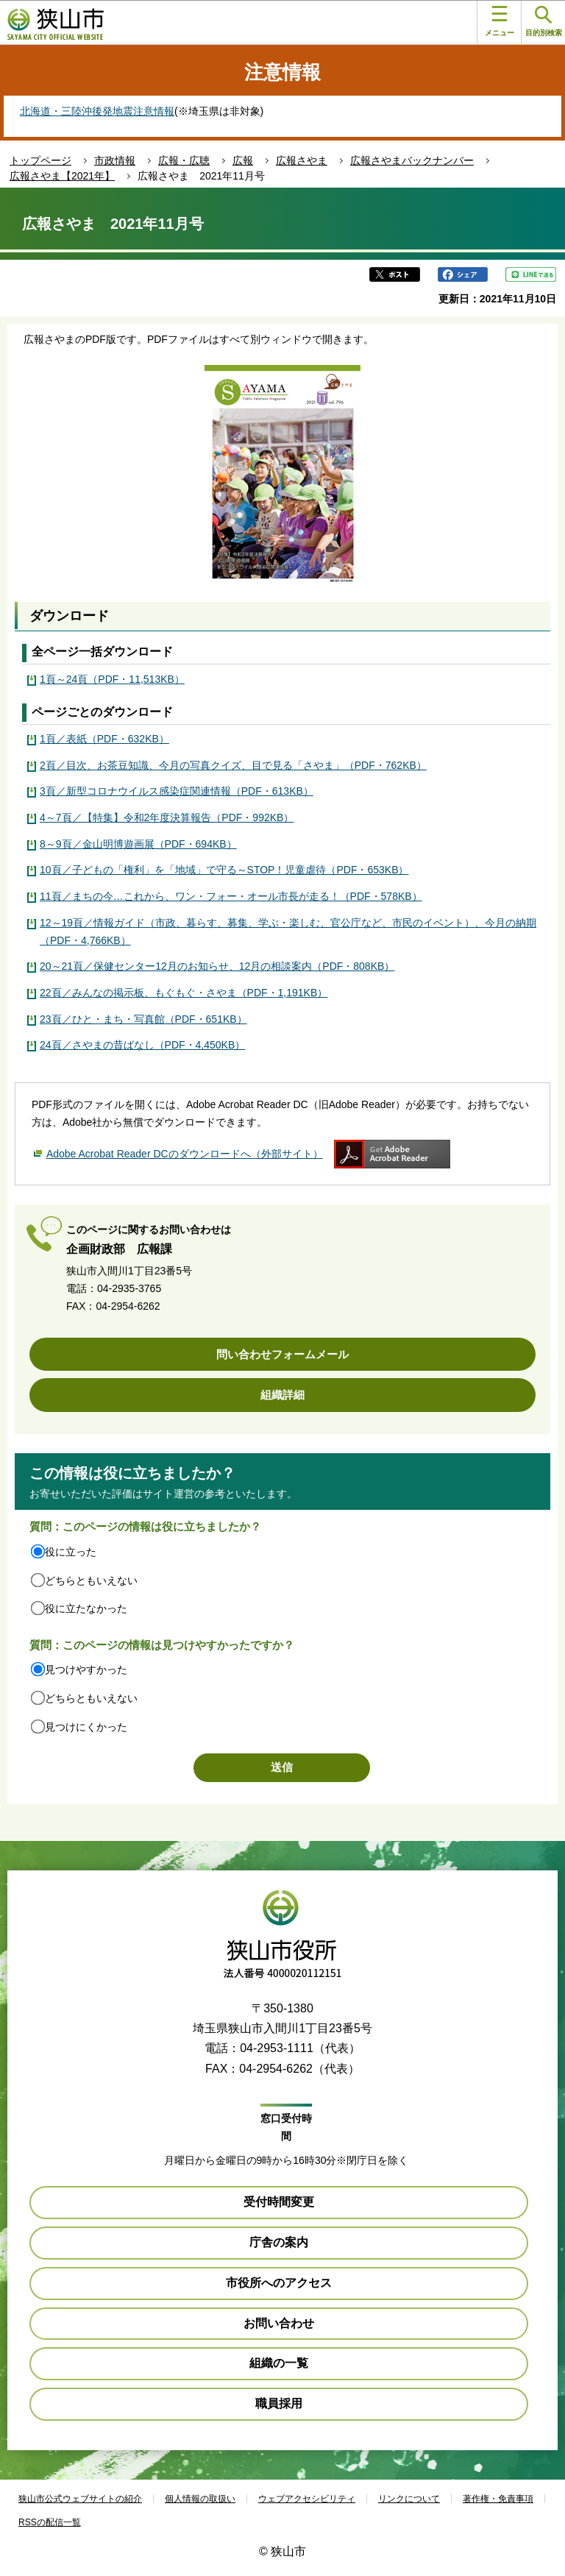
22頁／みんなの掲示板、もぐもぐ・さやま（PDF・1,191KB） (183, 992)
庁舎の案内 (278, 2242)
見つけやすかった (86, 1669)
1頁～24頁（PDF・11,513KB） (112, 679)
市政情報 (114, 160)
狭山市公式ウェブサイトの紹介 (80, 2498)
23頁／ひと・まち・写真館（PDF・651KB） (143, 1019)
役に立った (70, 1552)
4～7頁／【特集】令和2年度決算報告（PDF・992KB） (167, 817)
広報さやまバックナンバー (412, 160)
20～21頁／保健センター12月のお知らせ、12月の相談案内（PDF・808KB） (217, 966)
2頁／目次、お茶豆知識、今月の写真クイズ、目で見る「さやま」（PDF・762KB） (233, 765)
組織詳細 (282, 1394)
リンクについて (409, 2498)
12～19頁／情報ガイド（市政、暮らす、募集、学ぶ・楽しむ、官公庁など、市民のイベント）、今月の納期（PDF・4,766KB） (288, 931)
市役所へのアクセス (279, 2283)
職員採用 (278, 2403)
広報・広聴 (184, 160)
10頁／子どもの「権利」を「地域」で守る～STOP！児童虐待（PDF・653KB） (224, 870)
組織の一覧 (278, 2363)
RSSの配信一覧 (49, 2522)
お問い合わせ (279, 2323)
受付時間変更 (279, 2202)
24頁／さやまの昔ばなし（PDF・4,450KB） (142, 1045)
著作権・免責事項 (498, 2498)
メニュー (499, 21)
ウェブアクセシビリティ (306, 2498)
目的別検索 (543, 22)
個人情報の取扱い (200, 2498)
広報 (242, 160)
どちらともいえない (91, 1580)
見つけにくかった (86, 1727)
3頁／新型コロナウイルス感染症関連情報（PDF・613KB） (176, 791)
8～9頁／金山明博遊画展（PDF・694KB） (138, 844)
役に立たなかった (86, 1608)
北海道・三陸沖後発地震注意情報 (97, 111)
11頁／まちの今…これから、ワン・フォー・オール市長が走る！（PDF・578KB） (231, 896)
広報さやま (301, 160)
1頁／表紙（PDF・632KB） (104, 739)
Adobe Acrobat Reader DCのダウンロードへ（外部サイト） (184, 1154)
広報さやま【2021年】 (62, 176)
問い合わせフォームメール (282, 1354)
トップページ (40, 160)
